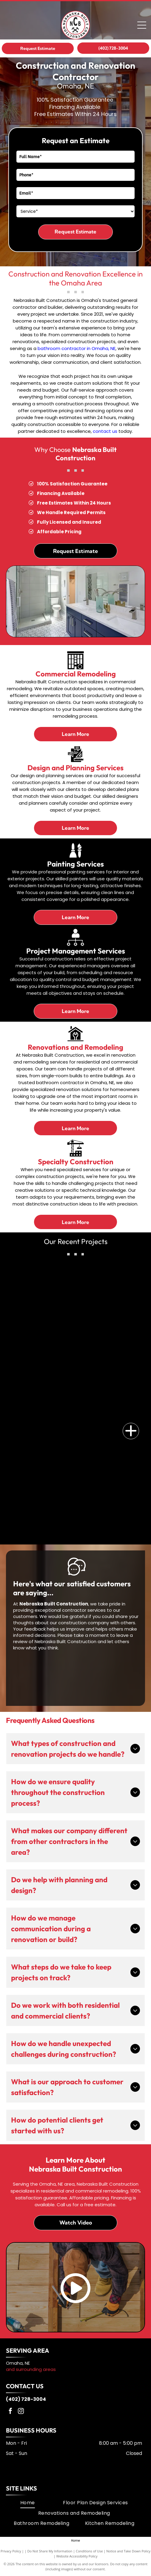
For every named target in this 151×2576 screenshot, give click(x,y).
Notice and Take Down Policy (128, 2551)
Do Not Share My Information (49, 2551)
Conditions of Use (89, 2551)
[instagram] (20, 2412)
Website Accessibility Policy (77, 2556)
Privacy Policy (11, 2551)
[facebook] (10, 2412)
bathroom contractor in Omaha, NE (76, 348)
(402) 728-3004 (26, 2399)
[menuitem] (27, 2503)
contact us (105, 431)
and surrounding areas (31, 2369)
